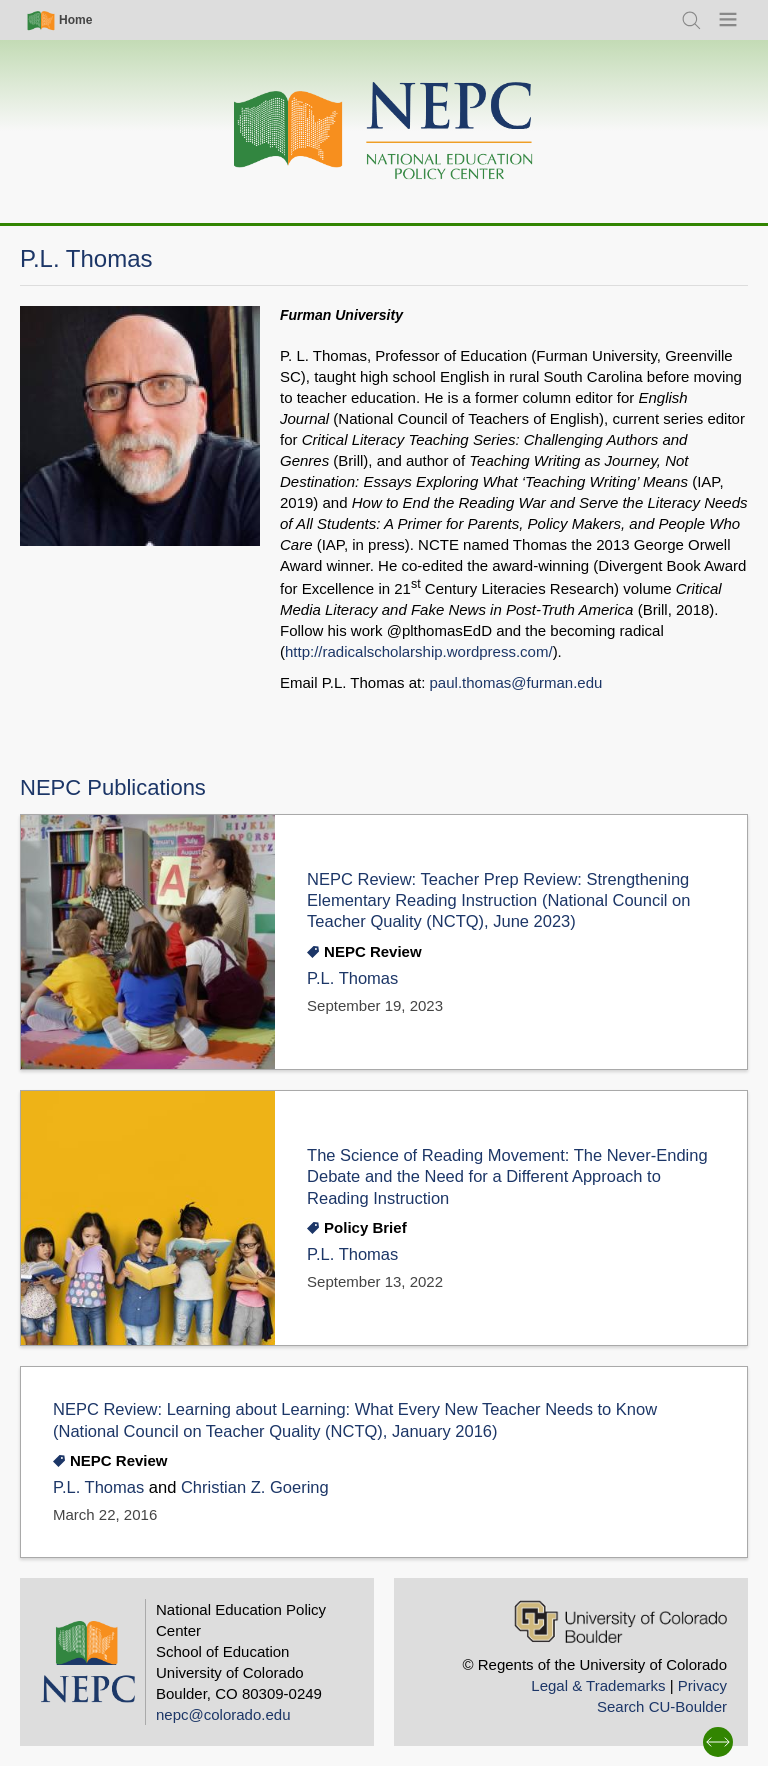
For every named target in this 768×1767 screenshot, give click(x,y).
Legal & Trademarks (598, 1685)
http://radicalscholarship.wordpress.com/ (419, 651)
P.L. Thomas (352, 978)
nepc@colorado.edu (223, 1714)
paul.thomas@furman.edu (516, 682)
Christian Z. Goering (255, 1487)
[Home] (384, 131)
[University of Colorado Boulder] (620, 1621)
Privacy (702, 1685)
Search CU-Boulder (662, 1706)
